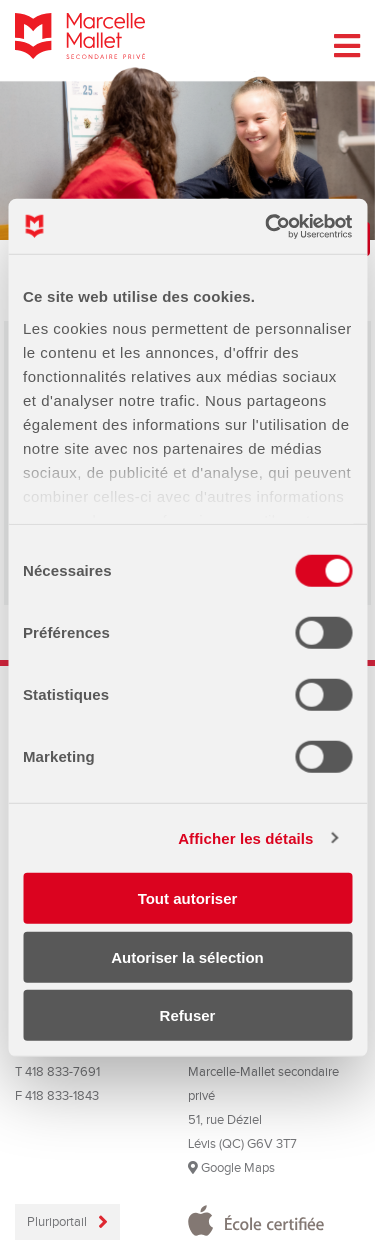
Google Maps (231, 1168)
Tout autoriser (188, 898)
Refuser (188, 1015)
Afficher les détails (245, 837)
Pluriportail (58, 1222)
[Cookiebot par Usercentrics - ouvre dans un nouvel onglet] (267, 226)
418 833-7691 (62, 1072)
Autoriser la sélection (187, 956)
